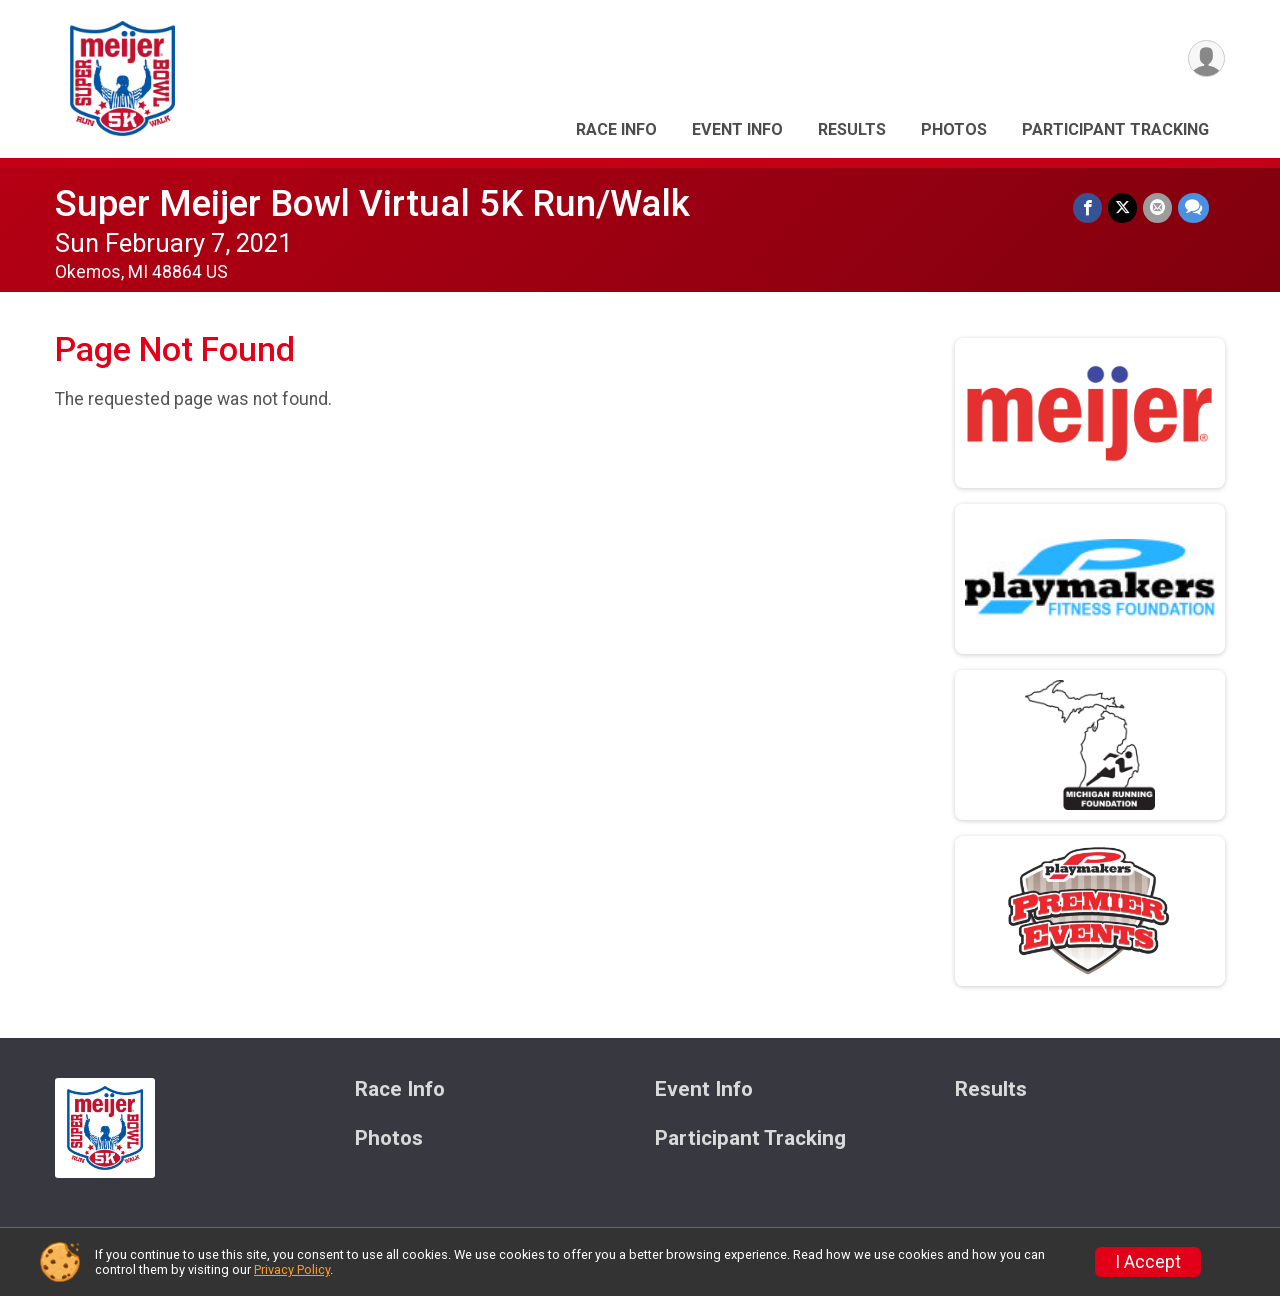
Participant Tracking (1115, 129)
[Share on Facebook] (1087, 207)
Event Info (737, 129)
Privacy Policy (292, 1269)
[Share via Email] (1157, 207)
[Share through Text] (1193, 207)
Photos (954, 129)
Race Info (616, 129)
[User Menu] (1206, 58)
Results (852, 129)
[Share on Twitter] (1122, 207)
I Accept (1148, 1262)
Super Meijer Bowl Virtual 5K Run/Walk (372, 203)
